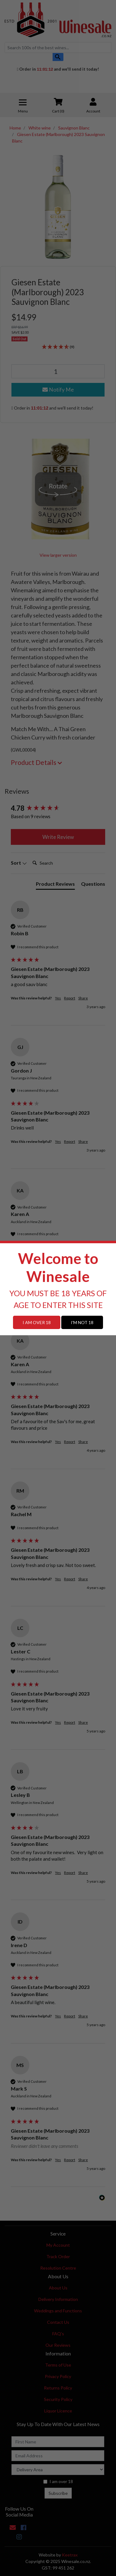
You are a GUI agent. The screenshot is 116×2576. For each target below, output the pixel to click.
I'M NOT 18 (82, 1322)
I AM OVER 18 (37, 1322)
